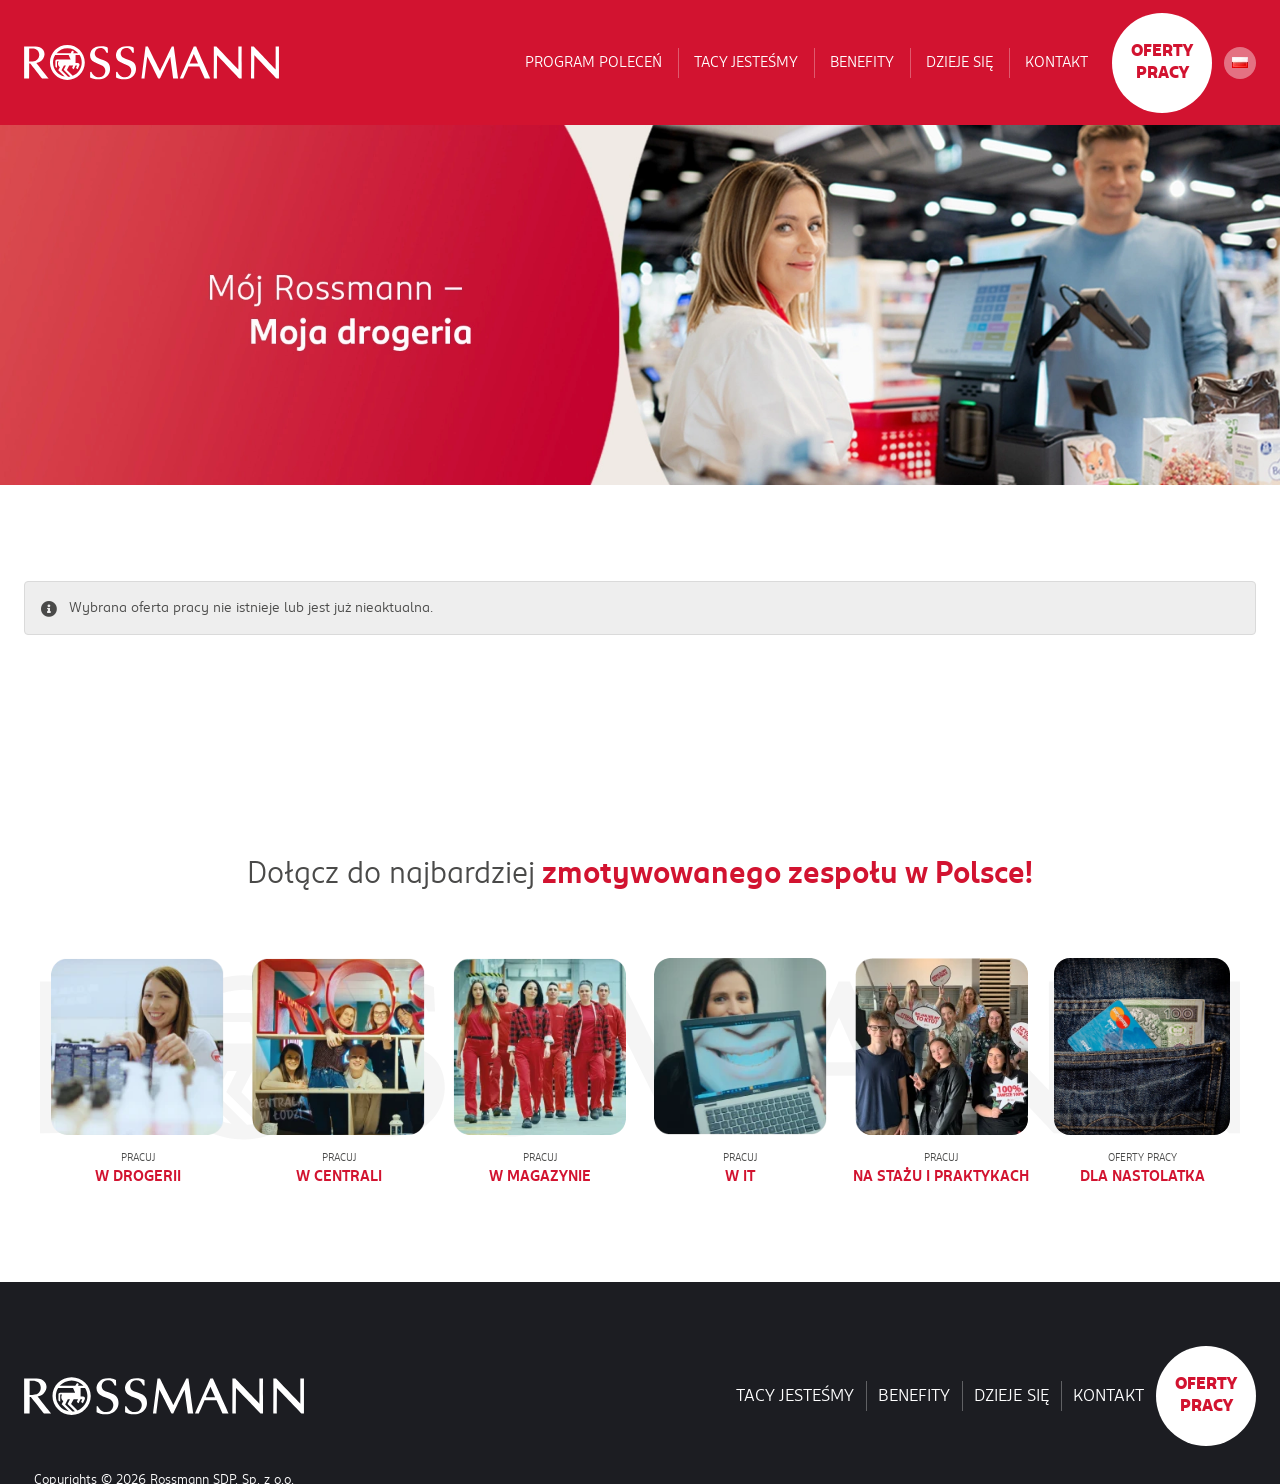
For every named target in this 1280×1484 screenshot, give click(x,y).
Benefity (862, 62)
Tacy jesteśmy (746, 62)
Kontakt (1056, 62)
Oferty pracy (1162, 62)
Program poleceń (593, 62)
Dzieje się (959, 62)
